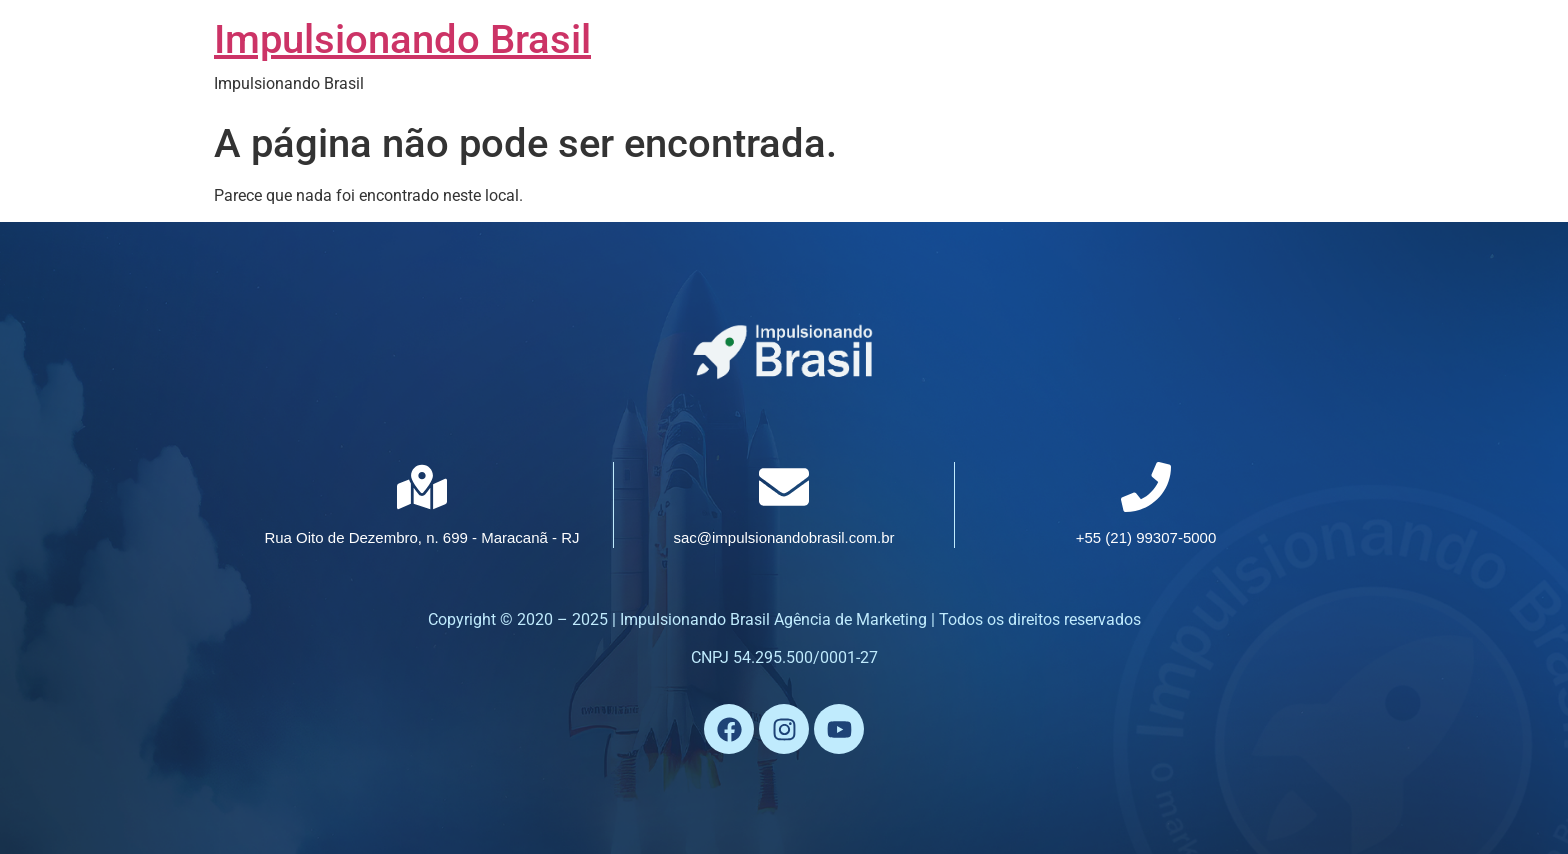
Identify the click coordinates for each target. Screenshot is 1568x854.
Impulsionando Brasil (402, 39)
